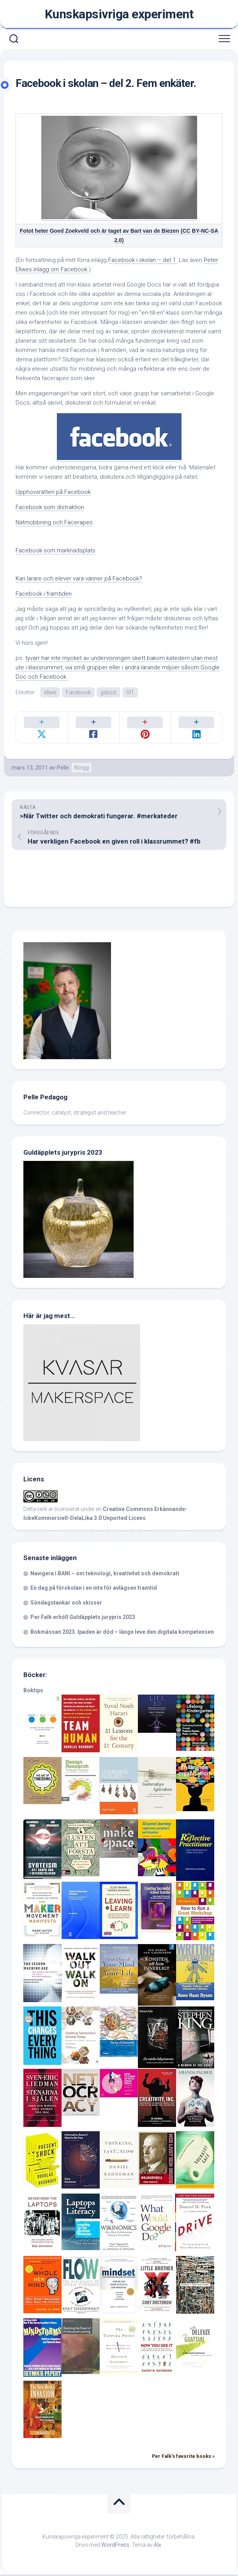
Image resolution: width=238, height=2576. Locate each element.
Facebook (78, 692)
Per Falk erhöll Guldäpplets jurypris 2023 (82, 1618)
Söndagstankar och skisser (66, 1604)
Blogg (81, 769)
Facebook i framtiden (44, 593)
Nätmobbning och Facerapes (54, 522)
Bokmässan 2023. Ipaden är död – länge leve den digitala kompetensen (122, 1633)
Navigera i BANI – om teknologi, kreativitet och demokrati (104, 1575)
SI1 (130, 692)
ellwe (50, 692)
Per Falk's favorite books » (183, 2458)
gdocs (108, 692)
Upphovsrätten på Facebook (53, 491)
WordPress (115, 2546)
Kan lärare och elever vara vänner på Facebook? (79, 578)
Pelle (63, 769)
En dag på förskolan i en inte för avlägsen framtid (93, 1589)
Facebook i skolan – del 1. (142, 260)
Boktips (33, 1692)
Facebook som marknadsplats (55, 550)
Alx (157, 2546)
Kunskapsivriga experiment (119, 14)
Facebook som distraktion (50, 507)
